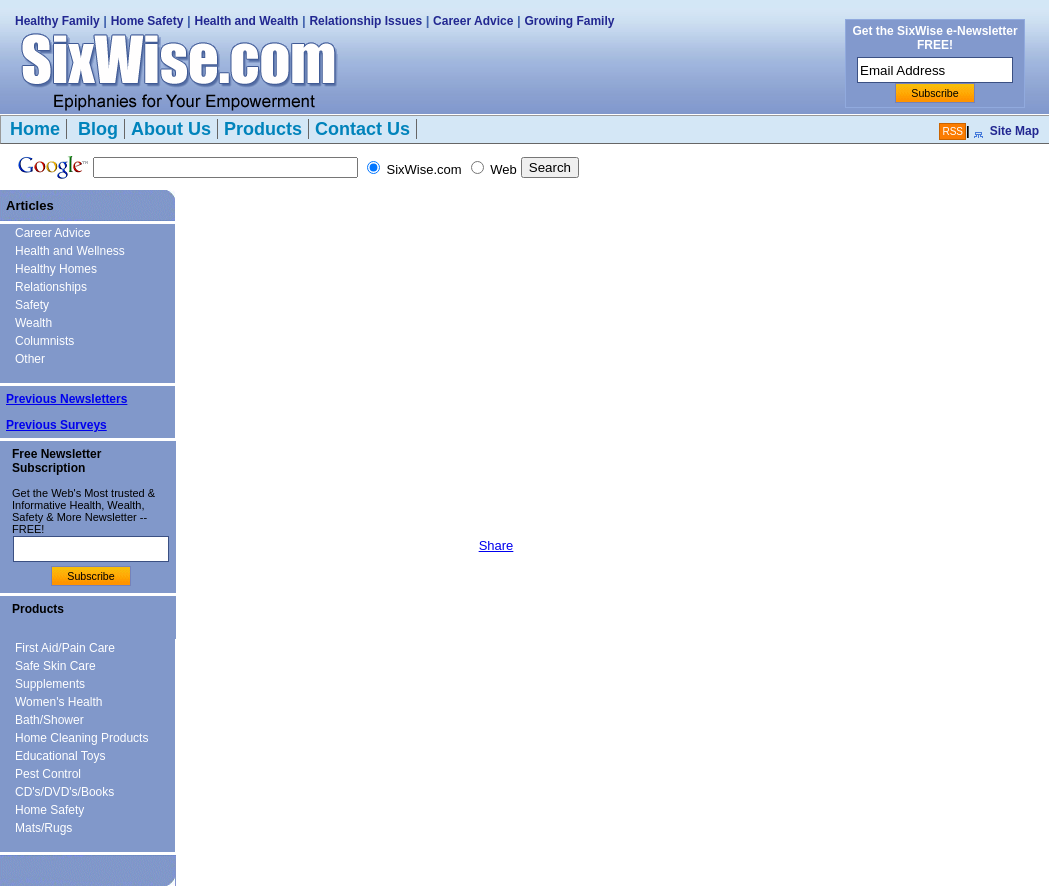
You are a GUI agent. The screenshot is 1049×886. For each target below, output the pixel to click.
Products (263, 129)
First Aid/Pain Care (65, 648)
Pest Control (48, 774)
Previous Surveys (56, 425)
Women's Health (58, 702)
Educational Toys (60, 756)
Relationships (51, 287)
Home (35, 129)
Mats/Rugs (43, 828)
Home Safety (147, 21)
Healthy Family (57, 21)
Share (496, 545)
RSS (952, 131)
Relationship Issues (365, 21)
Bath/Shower (49, 720)
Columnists (44, 341)
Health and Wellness (70, 251)
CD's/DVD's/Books (64, 792)
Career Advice (473, 21)
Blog (95, 129)
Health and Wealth (247, 21)
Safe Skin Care (55, 666)
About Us (171, 129)
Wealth (33, 323)
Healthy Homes (56, 269)
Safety (32, 305)
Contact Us (362, 129)
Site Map (1014, 131)
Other (30, 359)
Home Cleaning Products (81, 738)
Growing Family (569, 21)
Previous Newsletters (66, 399)
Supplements (50, 684)
